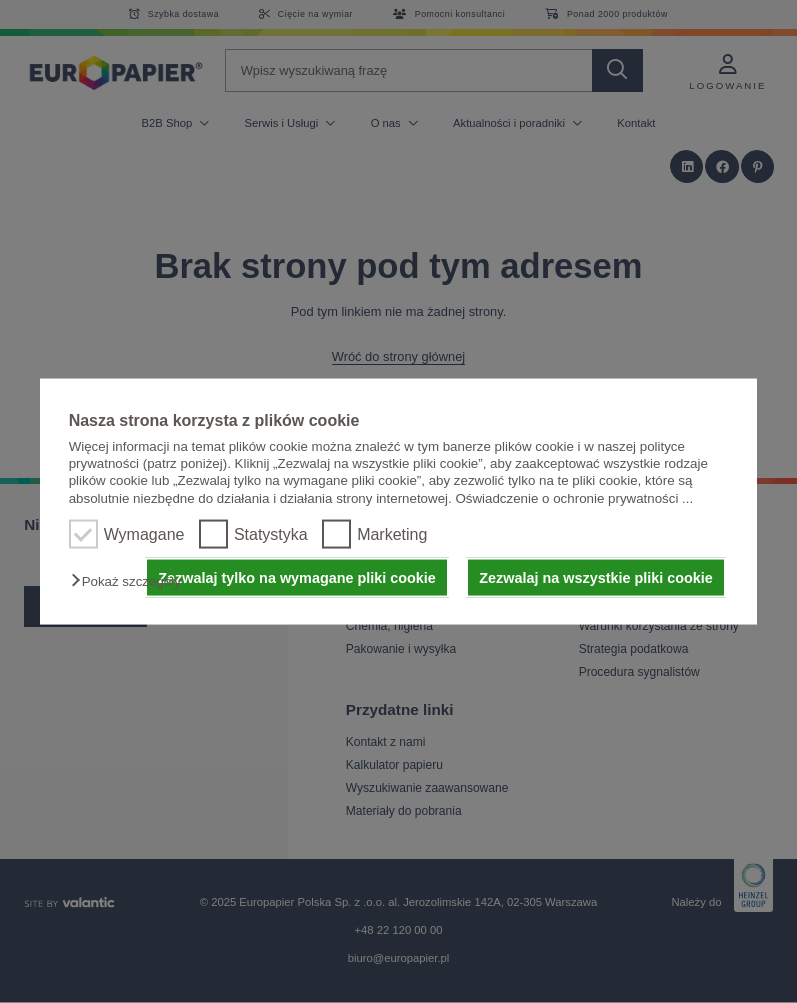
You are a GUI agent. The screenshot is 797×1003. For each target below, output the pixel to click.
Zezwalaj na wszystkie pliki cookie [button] (596, 578)
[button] (131, 581)
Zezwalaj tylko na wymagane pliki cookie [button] (297, 578)
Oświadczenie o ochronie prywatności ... (574, 497)
